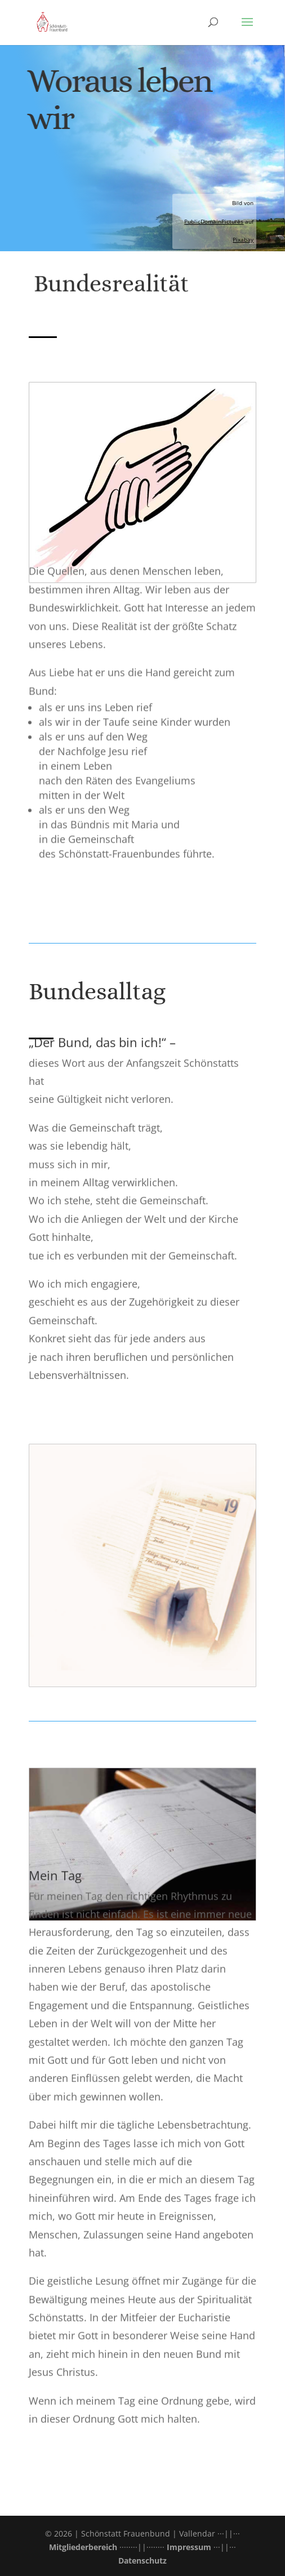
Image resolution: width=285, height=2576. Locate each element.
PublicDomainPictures (213, 221)
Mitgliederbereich (83, 2547)
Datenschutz (142, 2560)
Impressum (189, 2547)
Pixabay (243, 239)
